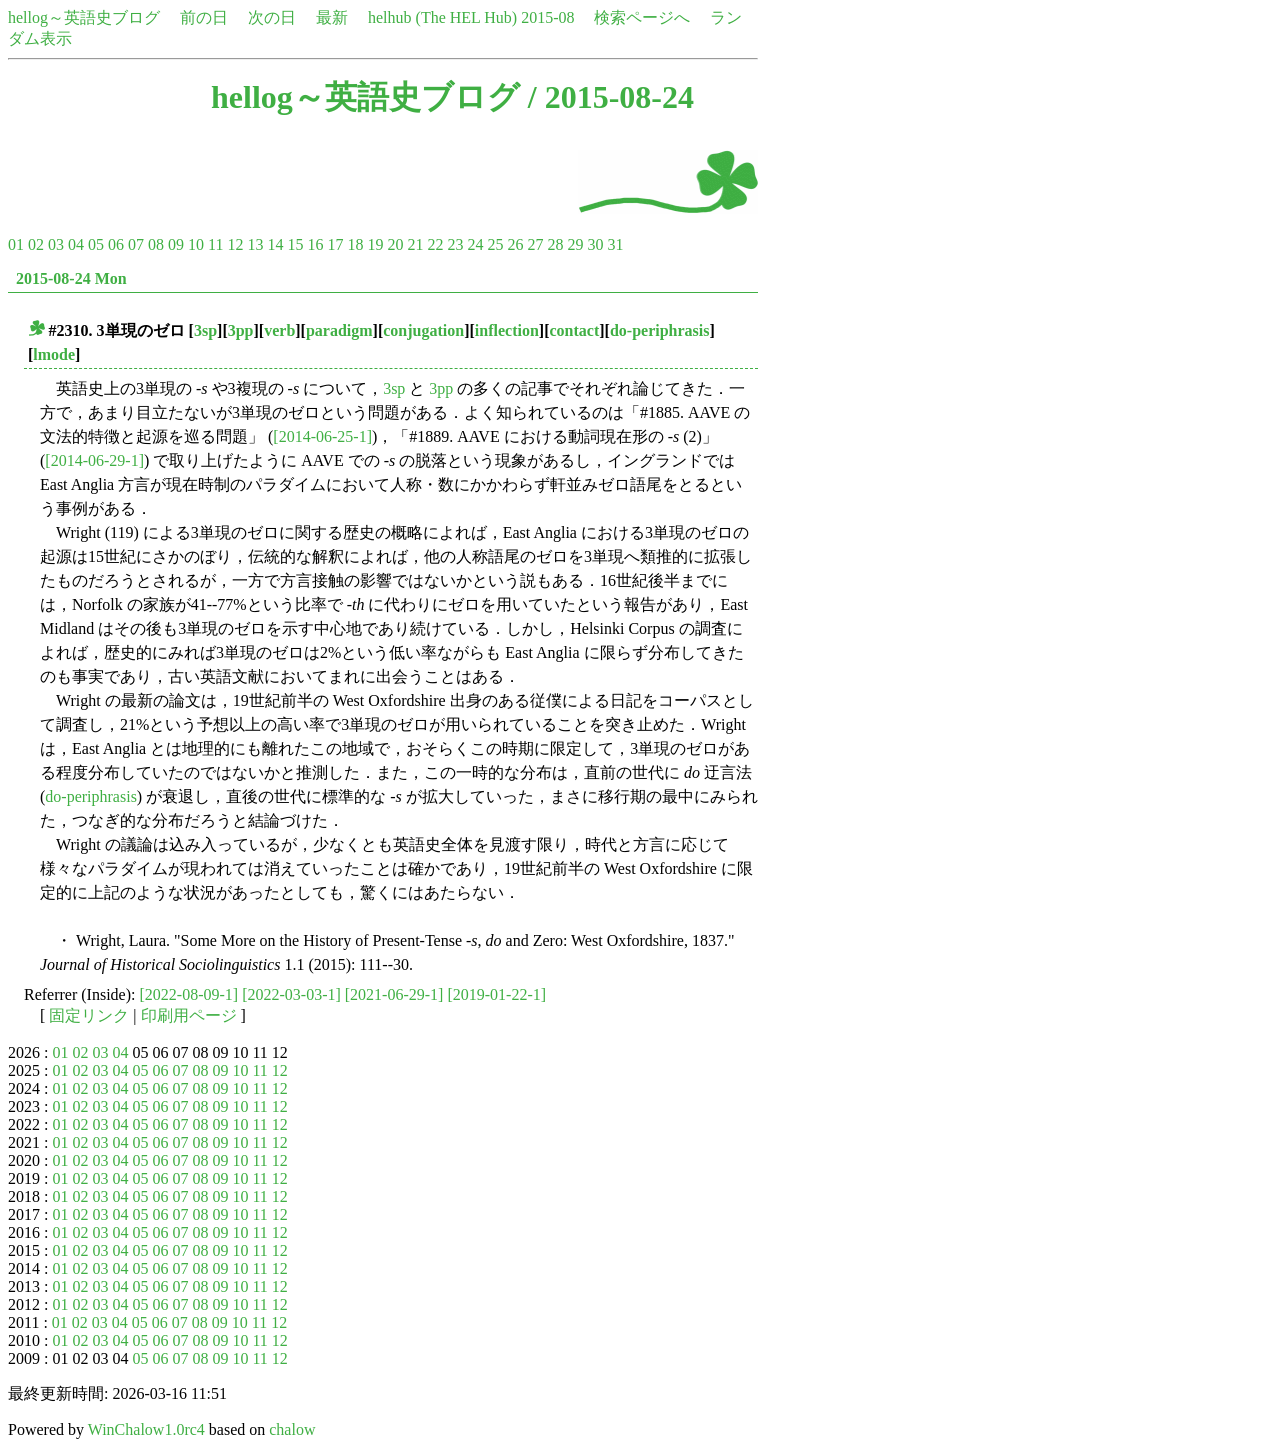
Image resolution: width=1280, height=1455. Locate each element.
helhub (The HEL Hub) (442, 17)
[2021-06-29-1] (394, 994)
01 (16, 244)
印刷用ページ (189, 1015)
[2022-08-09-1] (189, 994)
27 (535, 244)
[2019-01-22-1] (496, 994)
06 (116, 244)
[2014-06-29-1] (94, 460)
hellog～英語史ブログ (84, 17)
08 (156, 244)
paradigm (339, 330)
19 (375, 244)
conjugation (423, 330)
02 (36, 244)
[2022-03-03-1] (291, 994)
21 (415, 244)
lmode (54, 354)
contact (574, 330)
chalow (292, 1429)
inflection (507, 330)
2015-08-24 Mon (71, 278)
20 (395, 244)
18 (355, 244)
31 (615, 244)
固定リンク (89, 1015)
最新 (332, 17)
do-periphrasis (660, 330)
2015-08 (547, 17)
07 (136, 244)
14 (275, 244)
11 (215, 244)
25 (495, 244)
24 (475, 244)
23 (455, 244)
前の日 (204, 17)
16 (315, 244)
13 (255, 244)
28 (555, 244)
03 (56, 244)
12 (235, 244)
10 (196, 244)
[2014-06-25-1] (322, 436)
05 (96, 244)
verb (279, 330)
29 (575, 244)
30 (595, 244)
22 (435, 244)
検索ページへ (642, 17)
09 (176, 244)
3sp (205, 330)
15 (295, 244)
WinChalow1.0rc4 (146, 1429)
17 (335, 244)
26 (515, 244)
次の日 (272, 17)
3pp (241, 330)
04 (76, 244)
